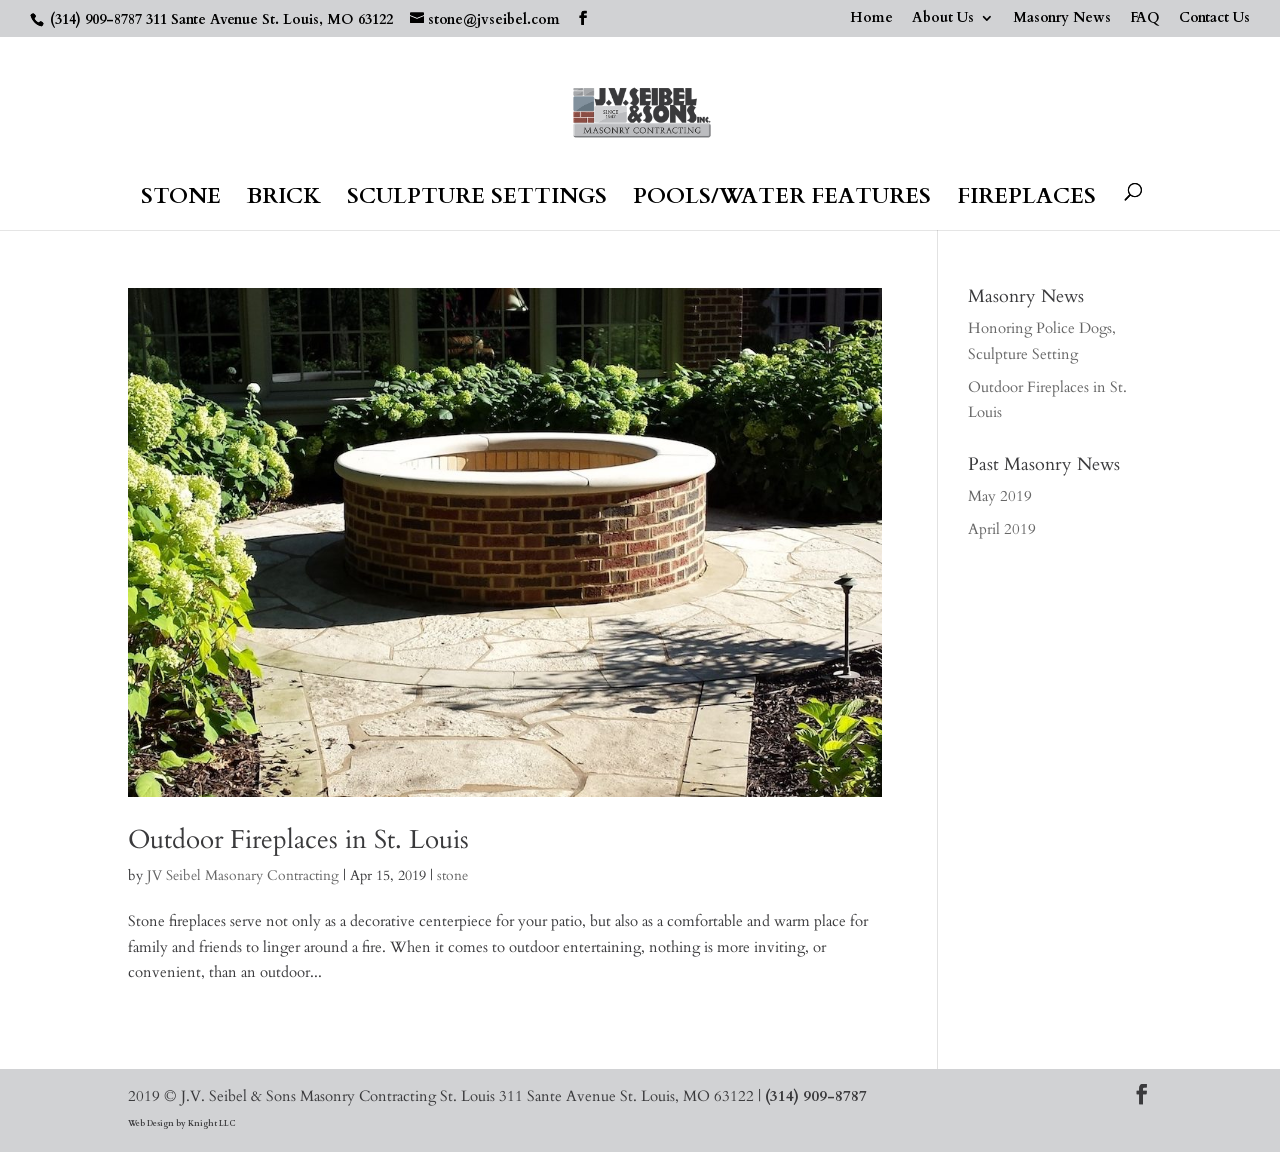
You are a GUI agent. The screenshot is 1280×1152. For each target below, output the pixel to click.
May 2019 (1000, 496)
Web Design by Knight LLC (181, 1123)
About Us (943, 19)
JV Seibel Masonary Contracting (243, 875)
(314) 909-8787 (96, 19)
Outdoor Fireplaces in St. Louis (298, 839)
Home (871, 19)
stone (452, 875)
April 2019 (1002, 529)
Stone (181, 200)
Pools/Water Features (782, 200)
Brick (284, 200)
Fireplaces (1026, 200)
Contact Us (1214, 19)
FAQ (1145, 19)
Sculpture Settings (477, 200)
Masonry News (1062, 19)
